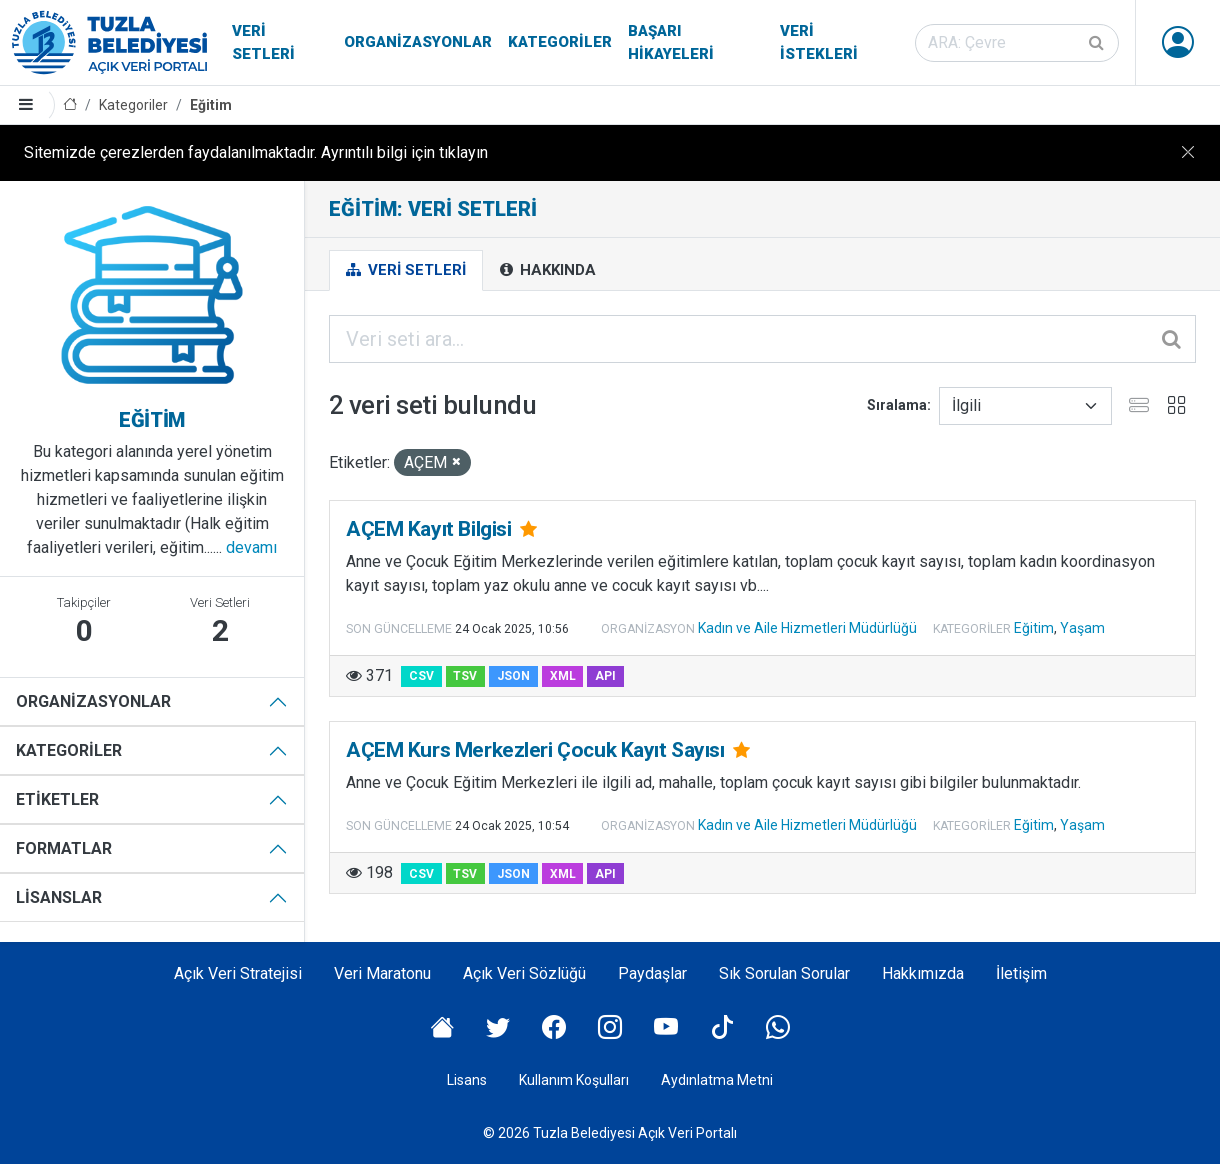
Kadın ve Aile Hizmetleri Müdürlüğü (807, 628)
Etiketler (57, 799)
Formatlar (64, 848)
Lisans (467, 1080)
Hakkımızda (923, 973)
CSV (421, 676)
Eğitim (211, 105)
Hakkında (548, 270)
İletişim (1021, 973)
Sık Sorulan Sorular (784, 973)
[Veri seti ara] (1017, 43)
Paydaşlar (652, 973)
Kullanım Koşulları (574, 1080)
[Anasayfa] (70, 105)
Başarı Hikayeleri (671, 42)
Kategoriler (560, 42)
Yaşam (1082, 628)
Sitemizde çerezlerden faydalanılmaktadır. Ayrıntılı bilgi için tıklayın (256, 152)
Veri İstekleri (819, 42)
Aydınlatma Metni (717, 1080)
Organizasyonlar (418, 42)
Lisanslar (59, 897)
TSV (465, 676)
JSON (513, 676)
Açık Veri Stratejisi (238, 973)
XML (563, 676)
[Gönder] (1098, 43)
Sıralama (897, 405)
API (605, 676)
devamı (251, 547)
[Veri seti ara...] (762, 339)
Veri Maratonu (382, 973)
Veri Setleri (263, 42)
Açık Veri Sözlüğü (524, 973)
